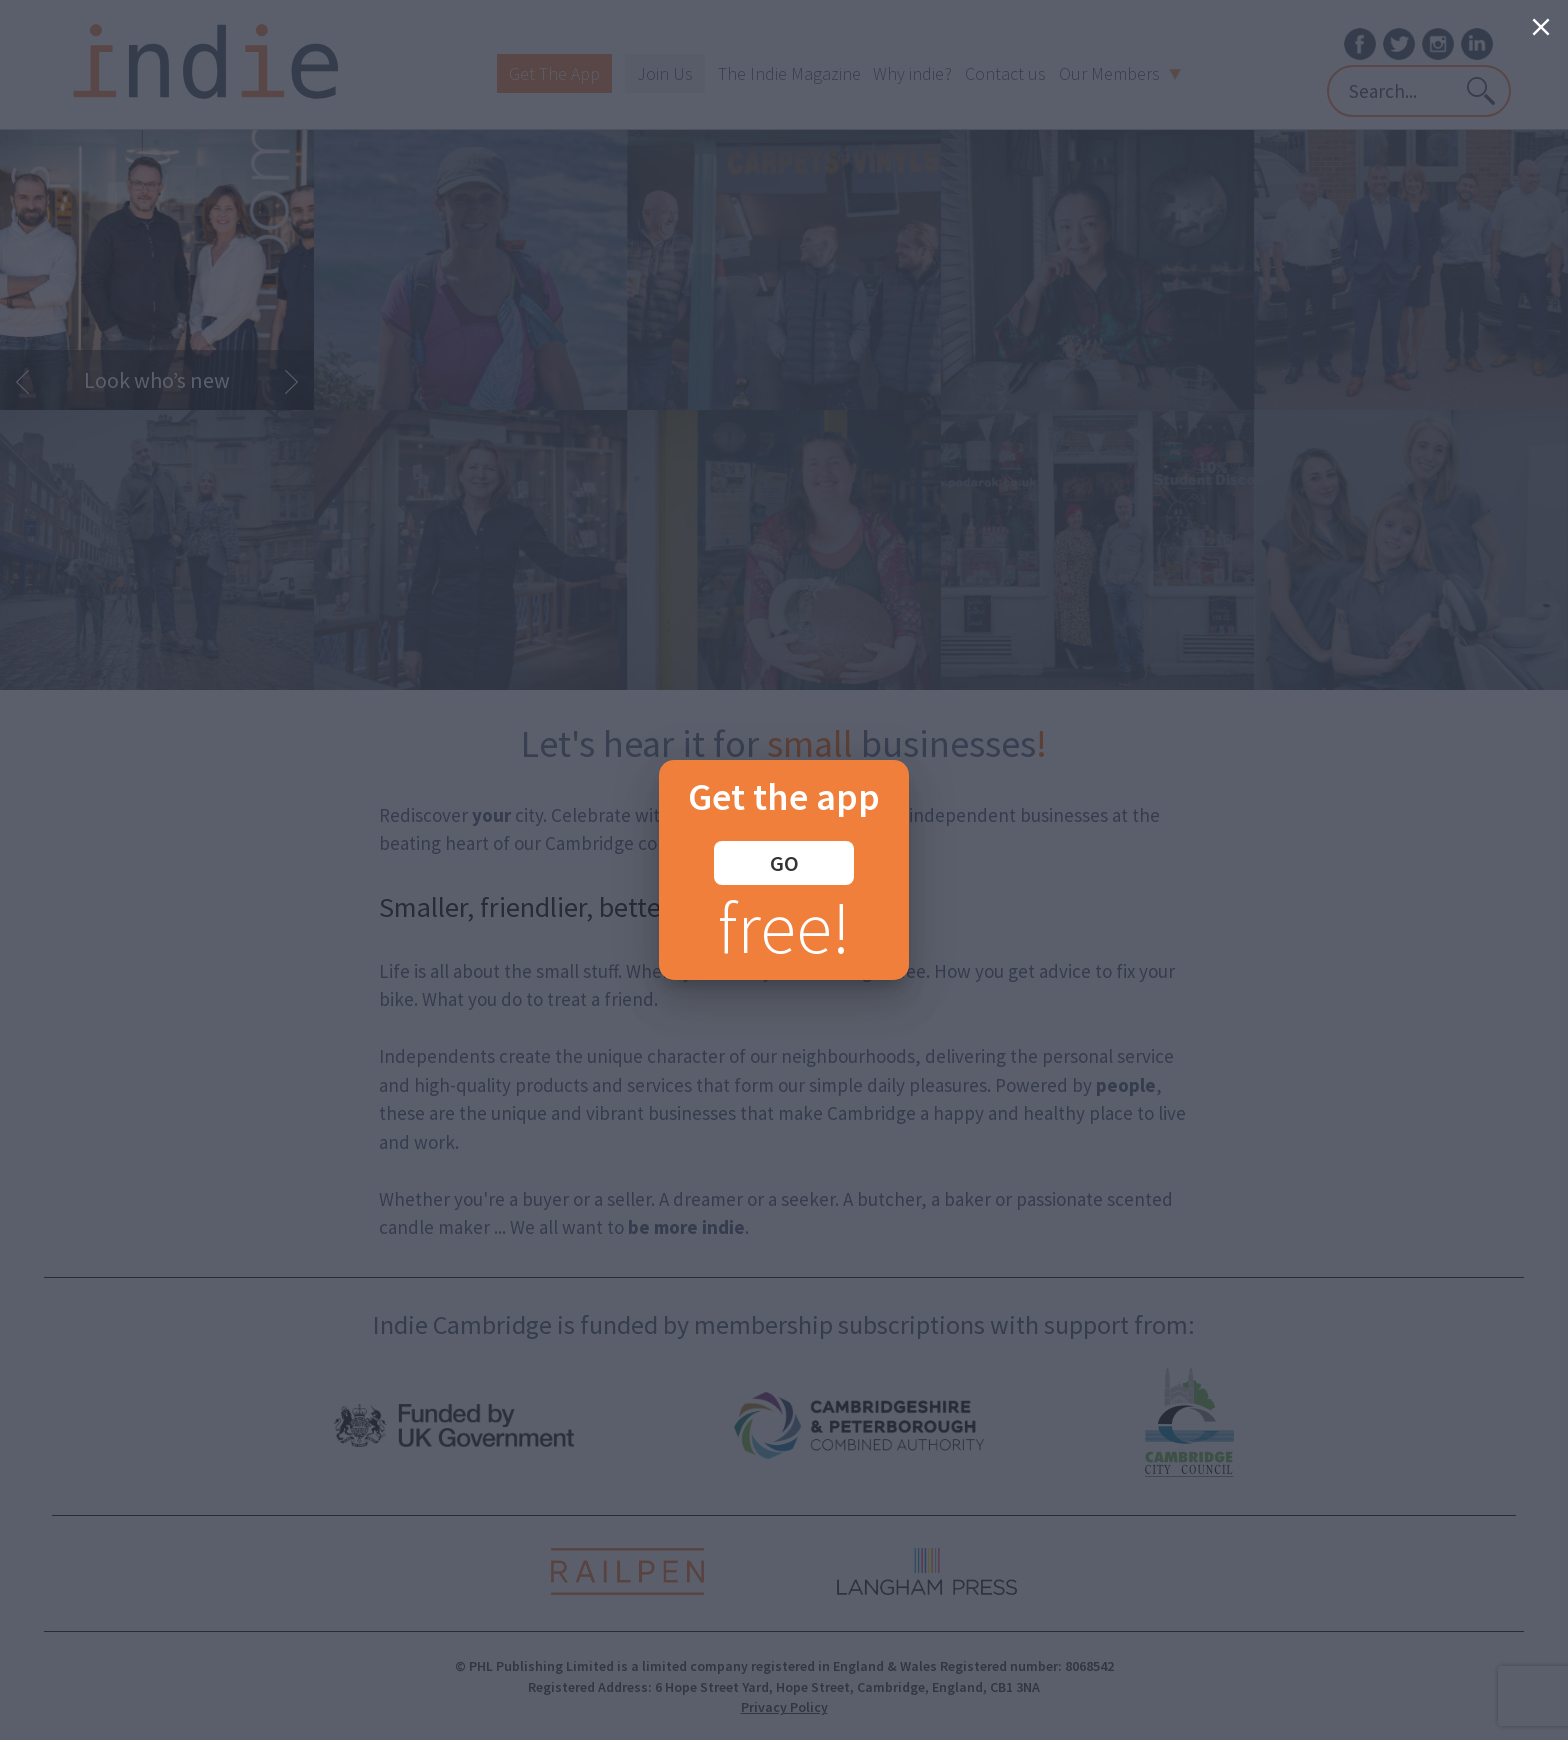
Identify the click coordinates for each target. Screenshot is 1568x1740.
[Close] (1541, 27)
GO (784, 863)
